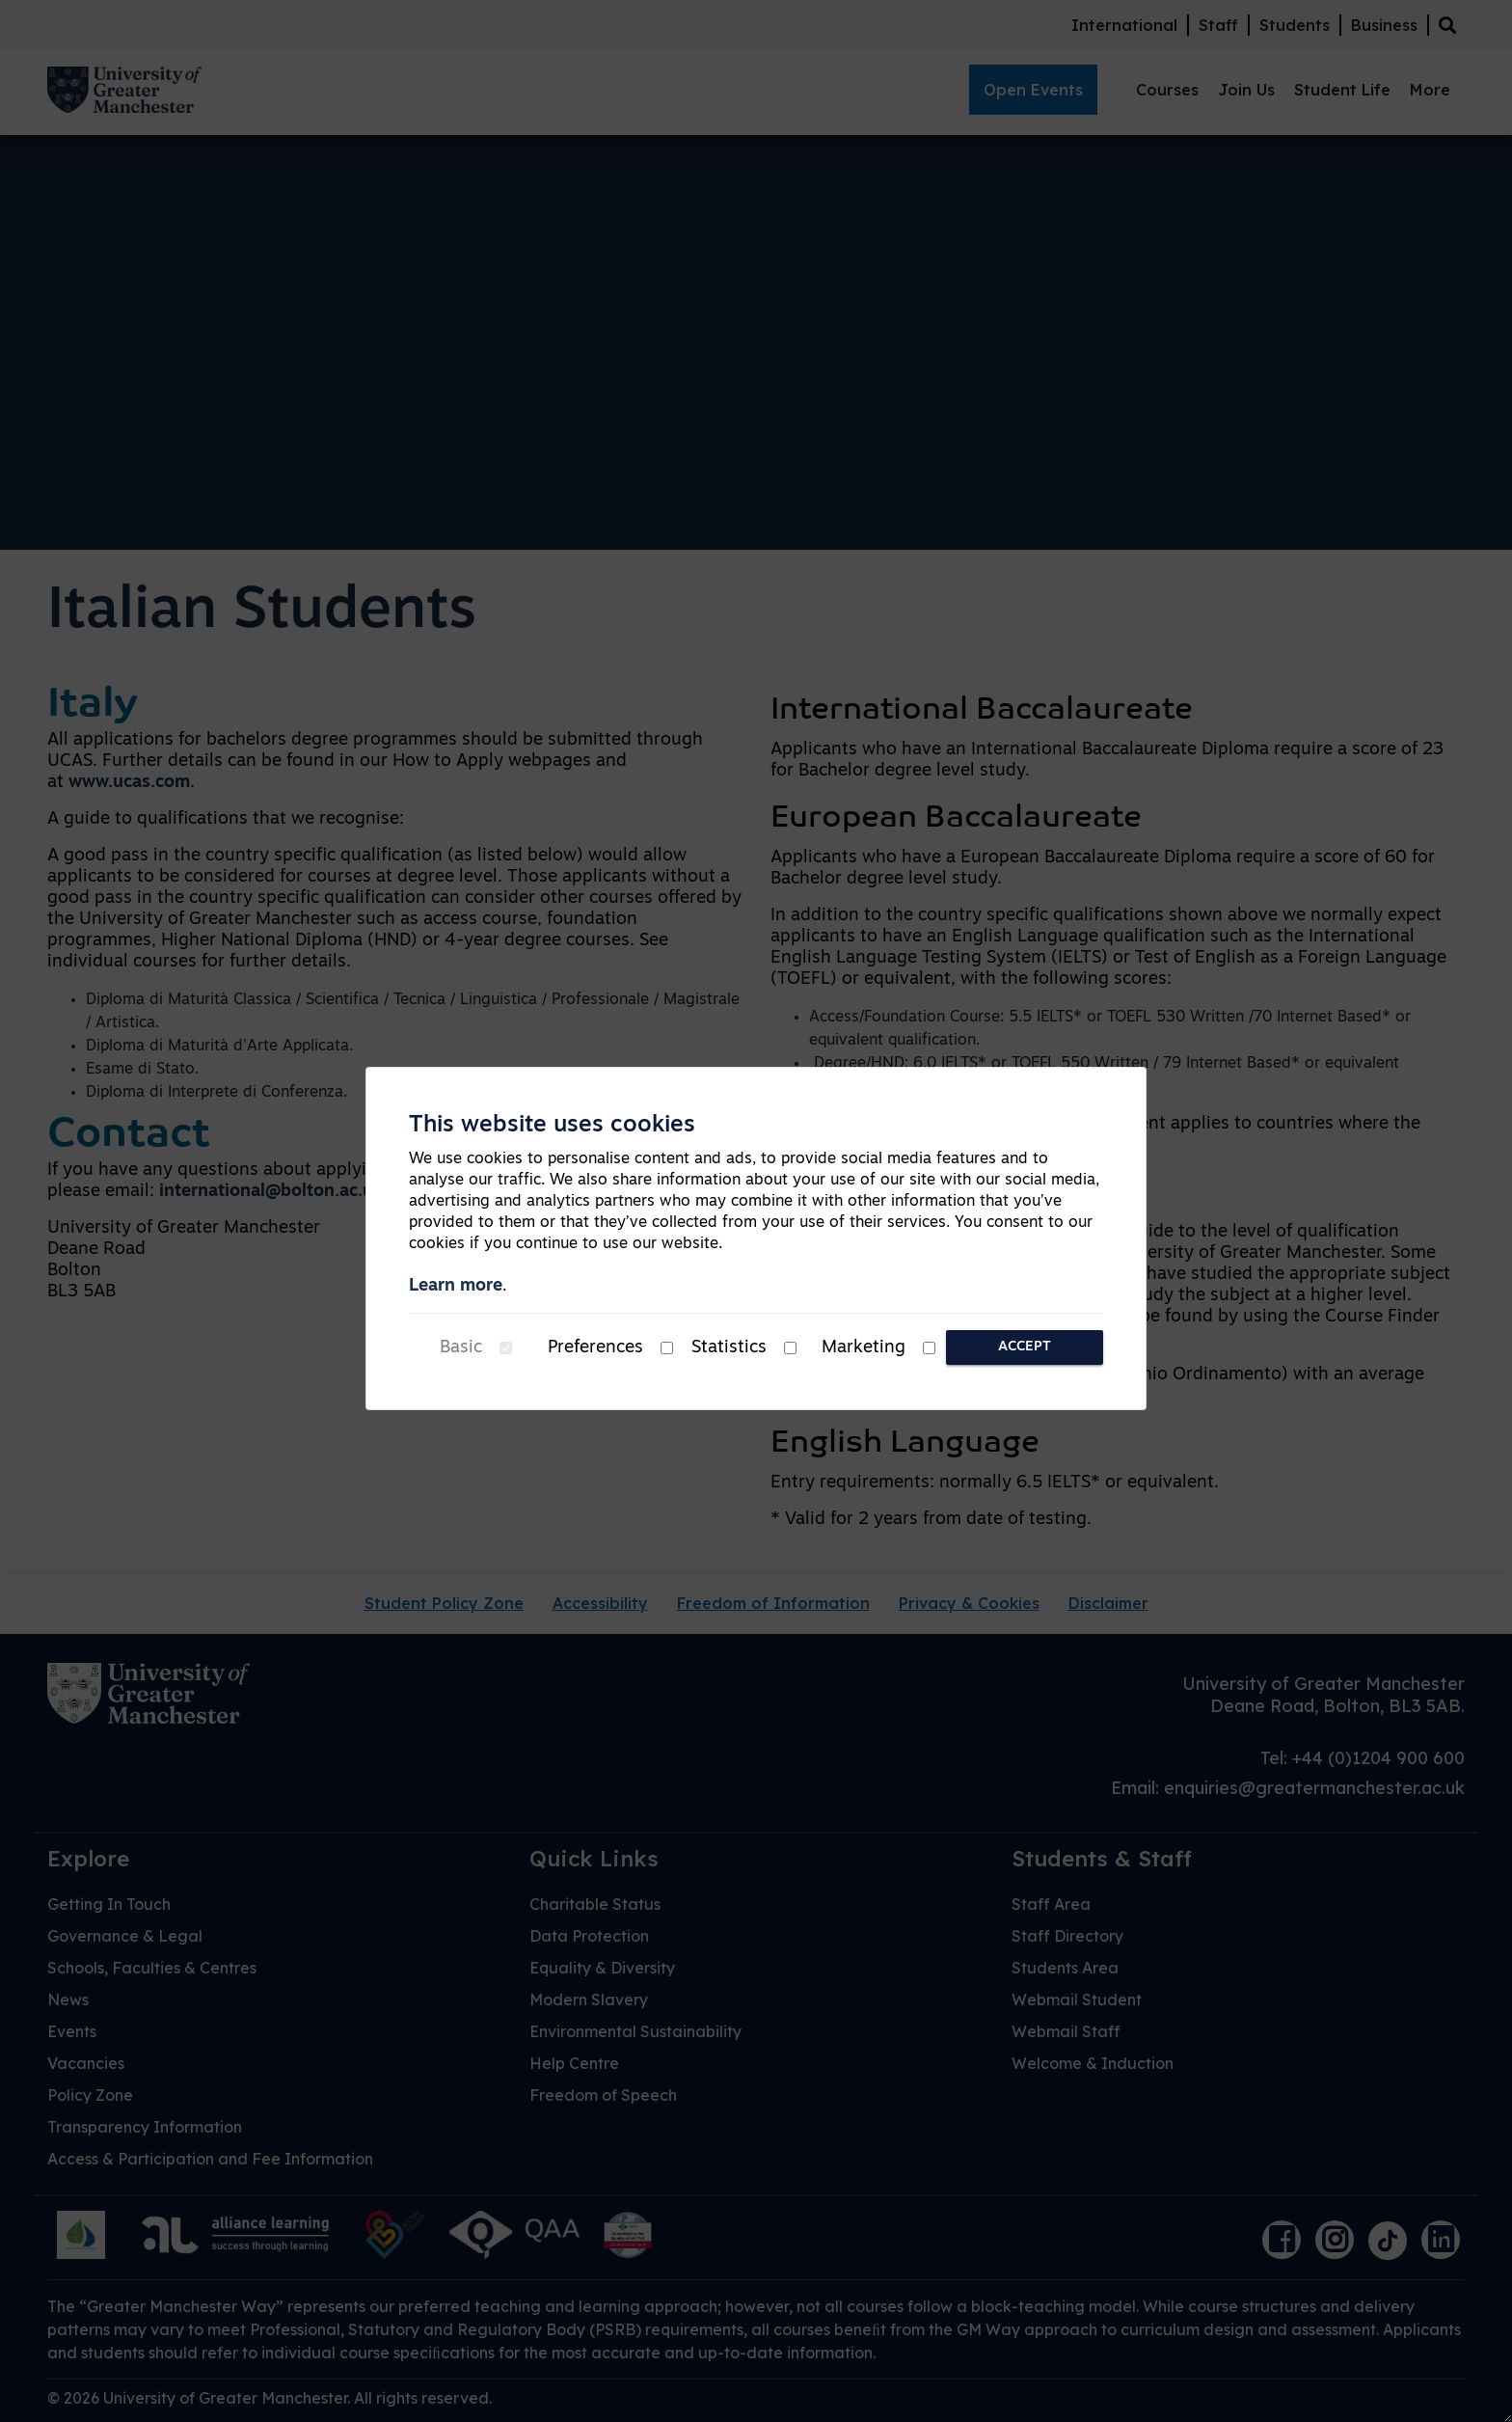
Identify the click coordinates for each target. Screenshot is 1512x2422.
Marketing (863, 1348)
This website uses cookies (552, 1125)
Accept (1024, 1347)
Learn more (455, 1286)
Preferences (595, 1348)
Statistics (729, 1348)
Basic (461, 1348)
